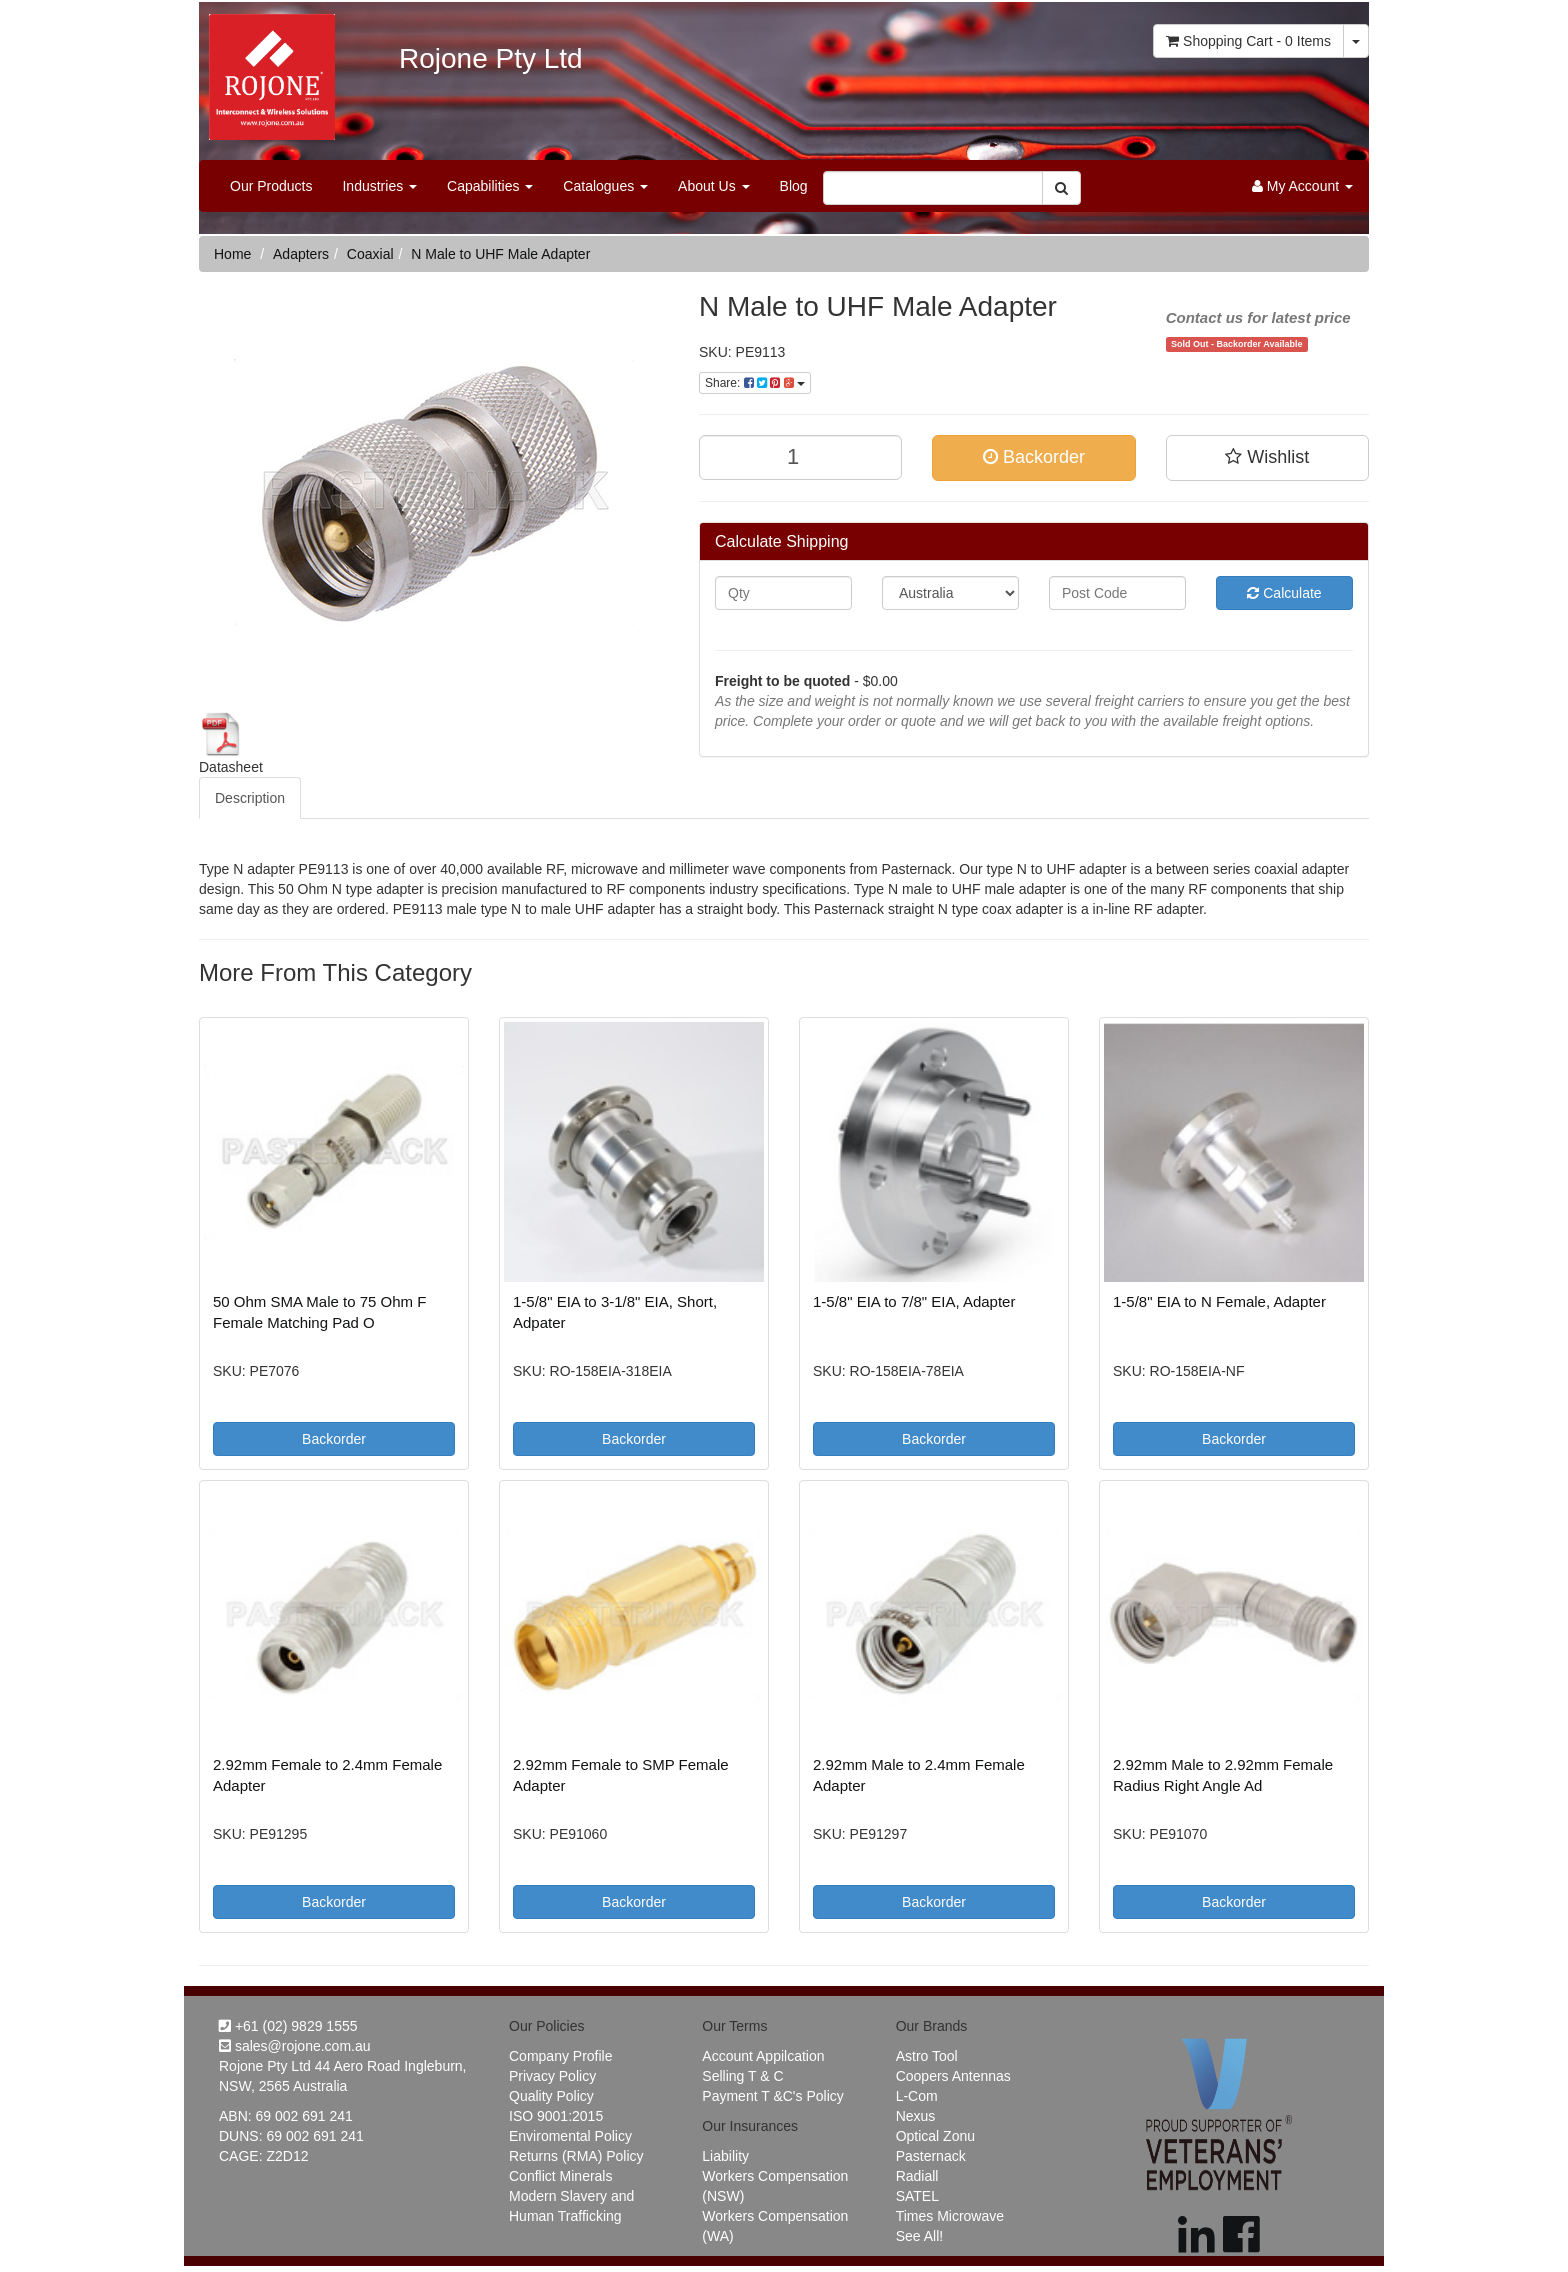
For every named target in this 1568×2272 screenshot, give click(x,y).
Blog (794, 186)
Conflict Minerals (560, 2176)
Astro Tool (927, 2056)
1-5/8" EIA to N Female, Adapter (1219, 1301)
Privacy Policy (552, 2076)
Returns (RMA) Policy (576, 2156)
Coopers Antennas (953, 2076)
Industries (379, 186)
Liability (725, 2156)
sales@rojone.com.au (295, 2046)
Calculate (1284, 593)
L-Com (917, 2096)
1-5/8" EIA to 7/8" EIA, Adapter (914, 1301)
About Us (713, 186)
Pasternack (931, 2156)
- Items (1248, 41)
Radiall (917, 2176)
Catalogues (605, 186)
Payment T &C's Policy (772, 2096)
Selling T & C (742, 2076)
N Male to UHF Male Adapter (500, 254)
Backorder (1034, 457)
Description (250, 798)
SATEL (917, 2196)
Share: (755, 383)
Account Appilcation (763, 2056)
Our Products (271, 186)
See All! (919, 2236)
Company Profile (561, 2056)
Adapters (301, 254)
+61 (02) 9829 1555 (288, 2026)
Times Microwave (950, 2216)
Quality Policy (551, 2096)
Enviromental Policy (570, 2136)
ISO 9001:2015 (556, 2116)
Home (232, 254)
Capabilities (490, 186)
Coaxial (370, 254)
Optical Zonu (935, 2136)
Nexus (916, 2116)
